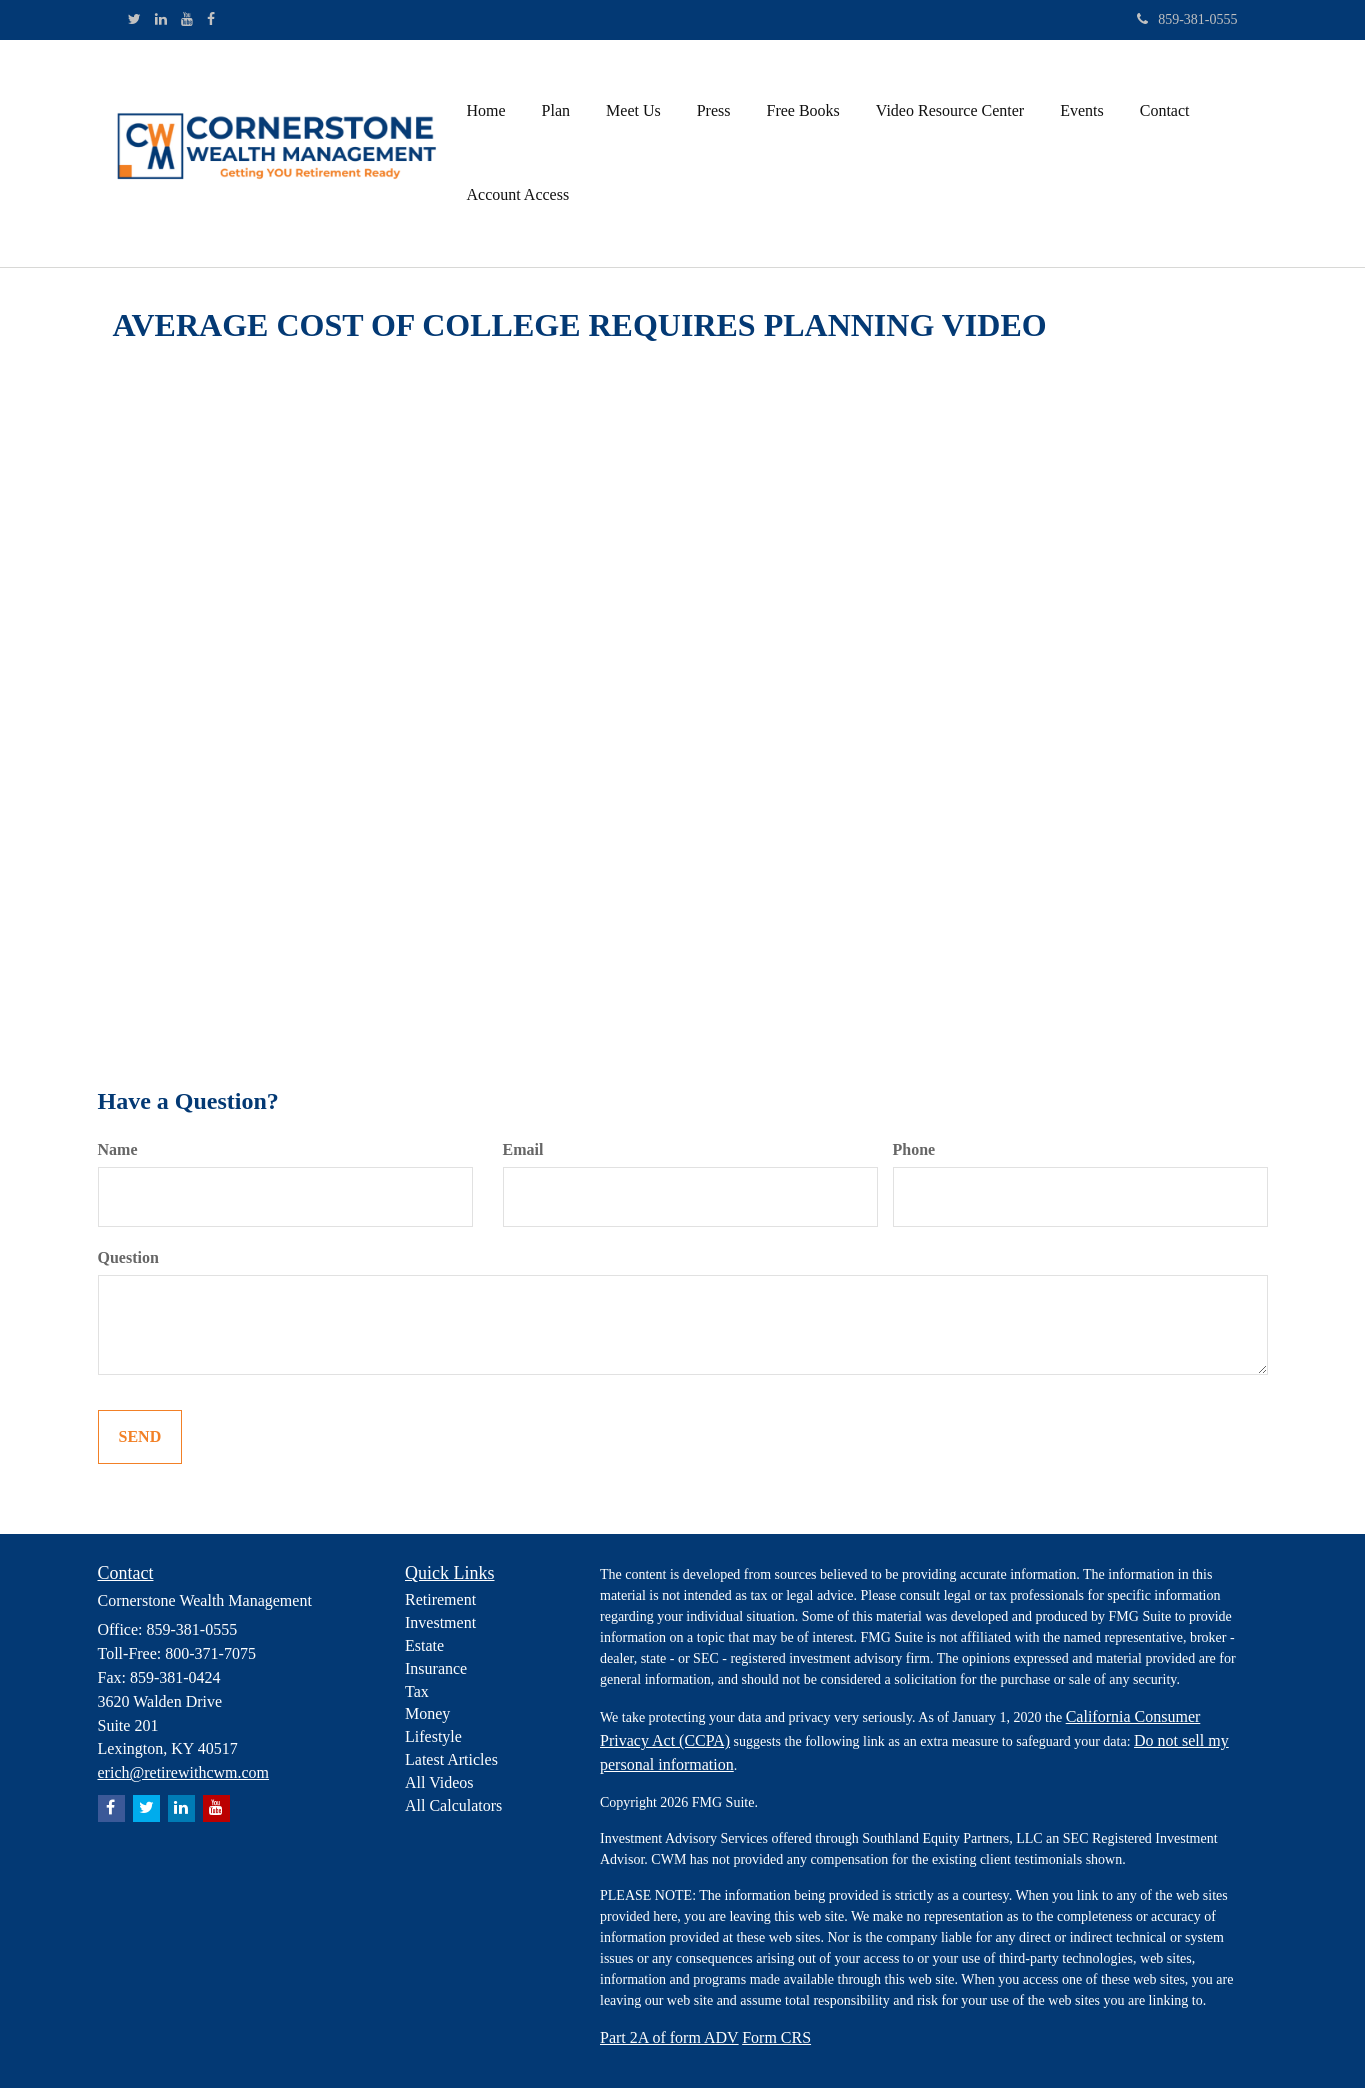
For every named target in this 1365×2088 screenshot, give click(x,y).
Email (523, 1149)
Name (118, 1149)
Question (128, 1257)
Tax (417, 1691)
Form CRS (776, 2037)
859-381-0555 (1187, 19)
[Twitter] (134, 20)
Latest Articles (451, 1759)
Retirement (440, 1599)
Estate (424, 1645)
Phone (914, 1149)
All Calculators (453, 1805)
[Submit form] (140, 1437)
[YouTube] (187, 20)
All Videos (439, 1782)
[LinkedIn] (161, 20)
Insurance (436, 1668)
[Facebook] (211, 20)
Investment (440, 1622)
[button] (556, 111)
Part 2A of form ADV (669, 2037)
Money (427, 1713)
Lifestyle (433, 1736)
